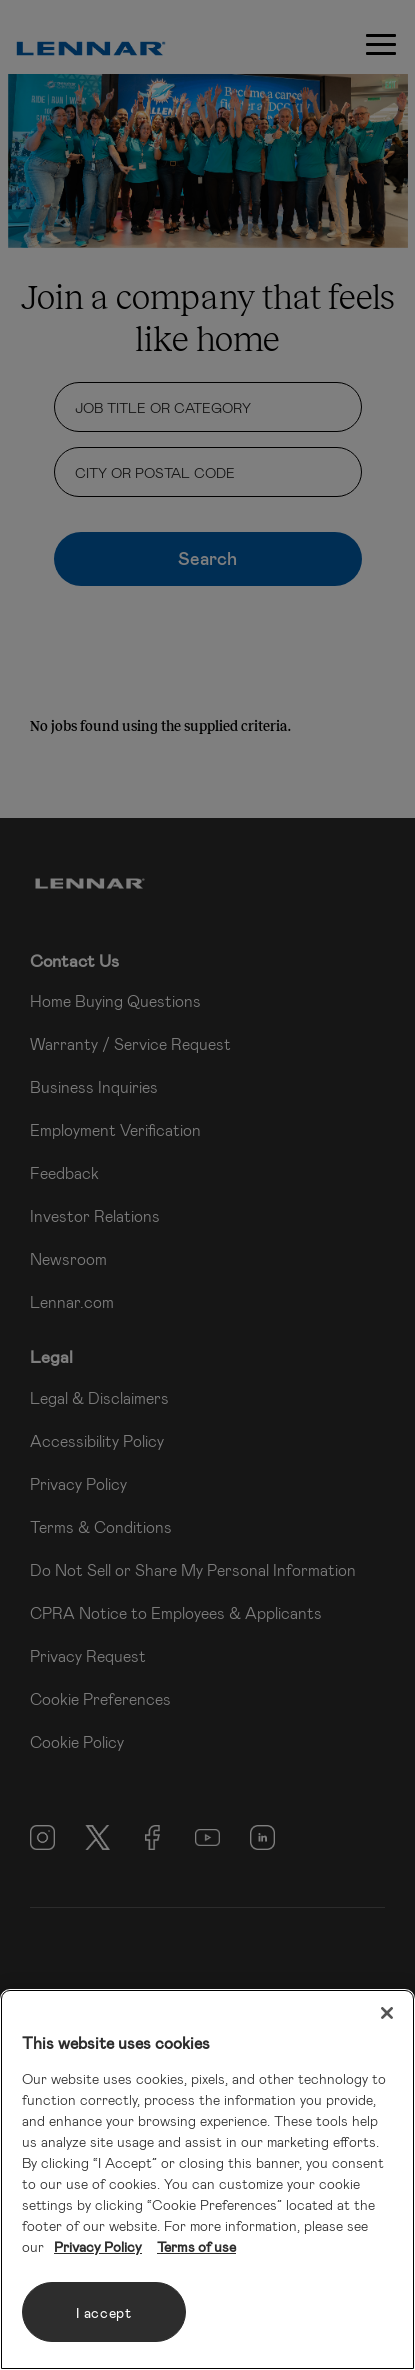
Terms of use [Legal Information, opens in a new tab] (196, 2246)
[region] (207, 2179)
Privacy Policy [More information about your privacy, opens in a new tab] (98, 2246)
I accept (104, 2312)
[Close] (387, 2013)
